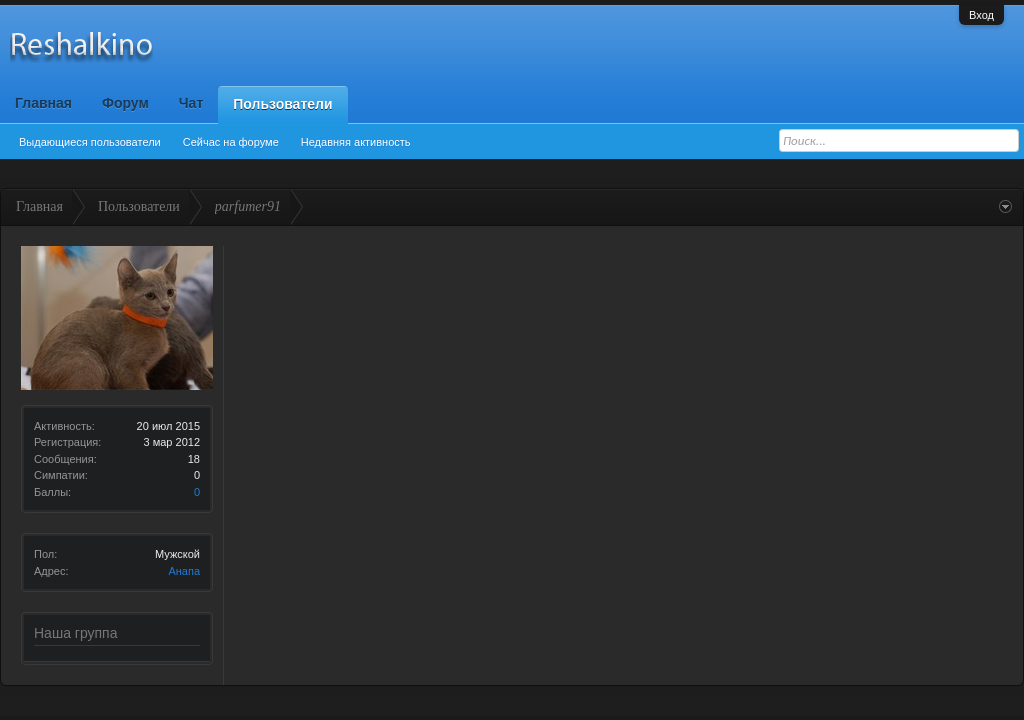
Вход (981, 15)
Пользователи (282, 104)
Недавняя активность (356, 142)
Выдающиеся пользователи (90, 142)
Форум (125, 103)
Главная (43, 103)
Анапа (184, 571)
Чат (191, 103)
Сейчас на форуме (231, 142)
